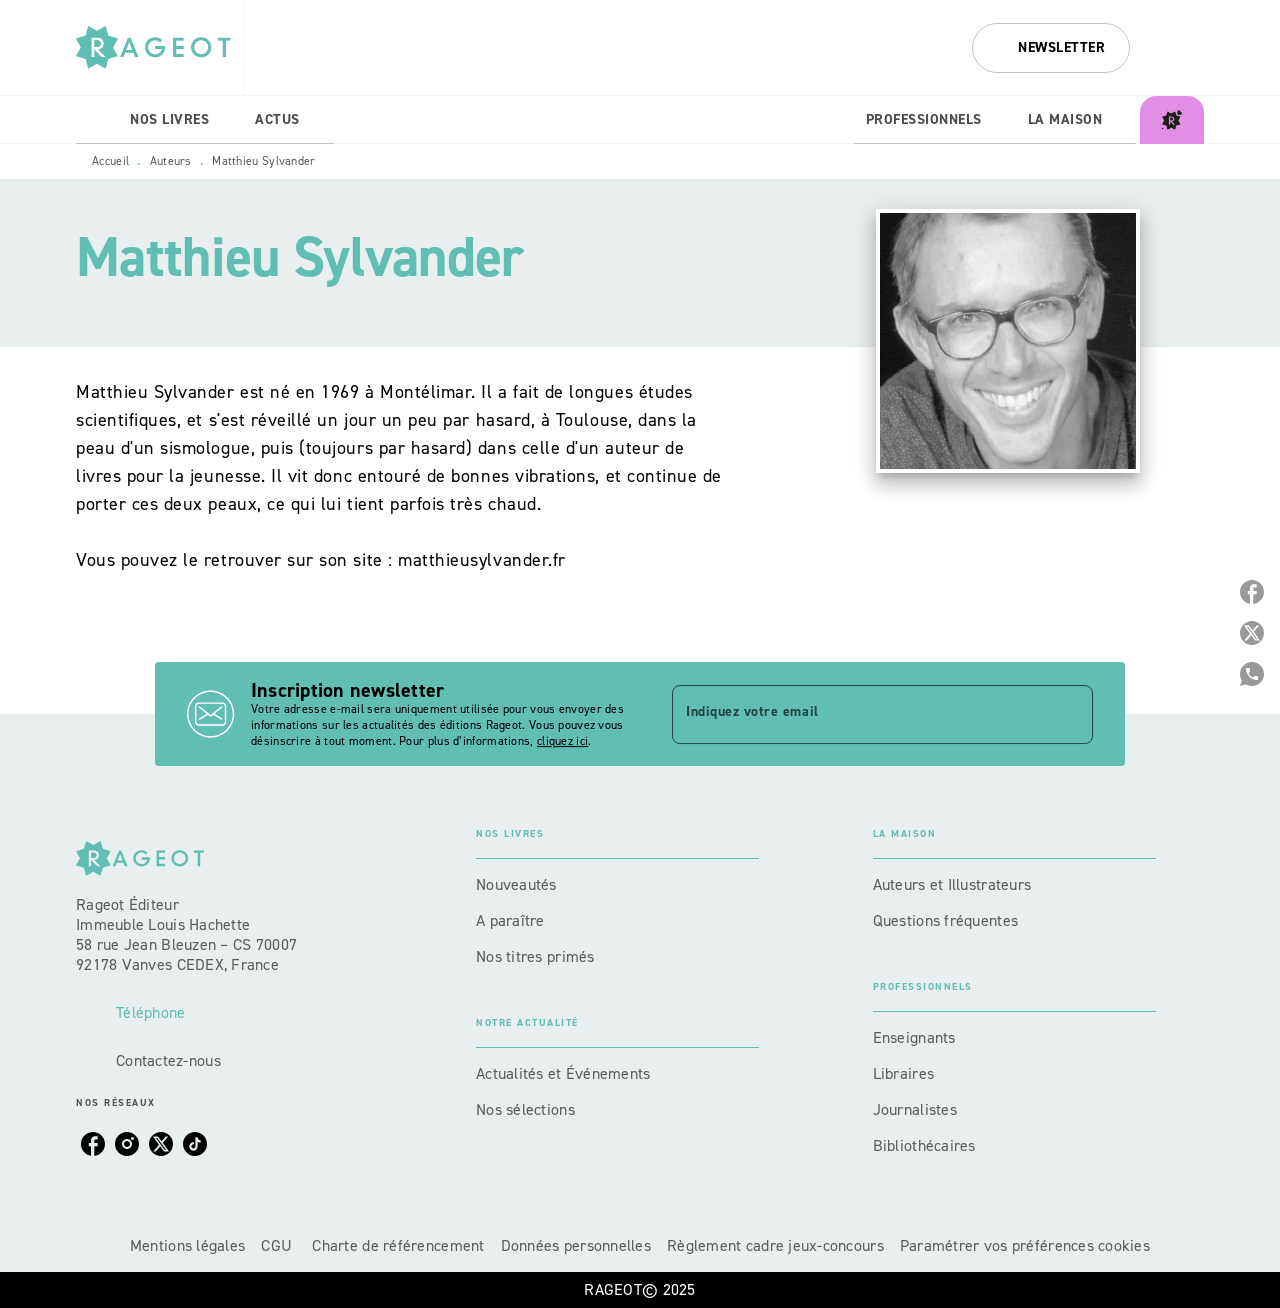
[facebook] (93, 1144)
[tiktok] (195, 1144)
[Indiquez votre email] (857, 714)
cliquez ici (562, 741)
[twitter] (161, 1144)
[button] (1051, 48)
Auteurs (171, 161)
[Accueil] (160, 47)
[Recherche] (1179, 48)
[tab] (97, 120)
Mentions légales (187, 1245)
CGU (278, 1245)
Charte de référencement (398, 1245)
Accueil (110, 161)
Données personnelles (576, 1245)
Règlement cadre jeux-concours (775, 1245)
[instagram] (127, 1144)
